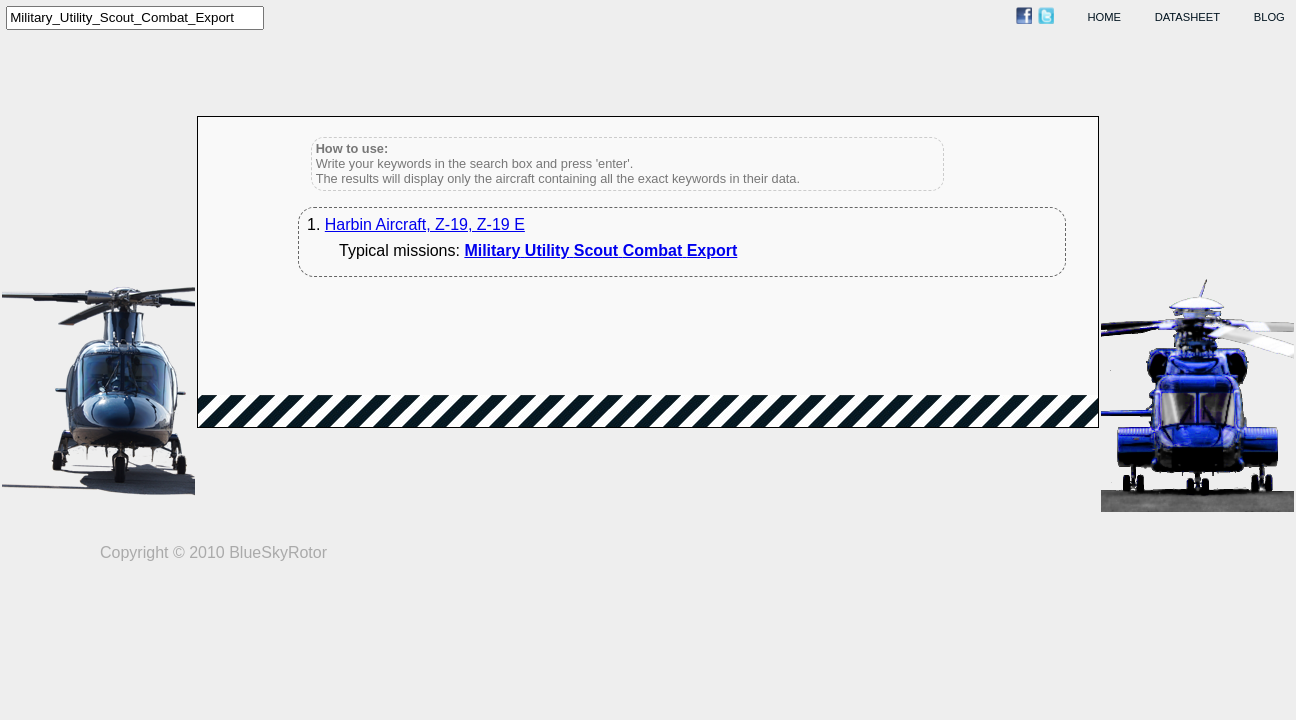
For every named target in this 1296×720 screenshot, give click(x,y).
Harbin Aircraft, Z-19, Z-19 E (425, 224)
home (1105, 17)
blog (1269, 17)
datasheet (1187, 17)
